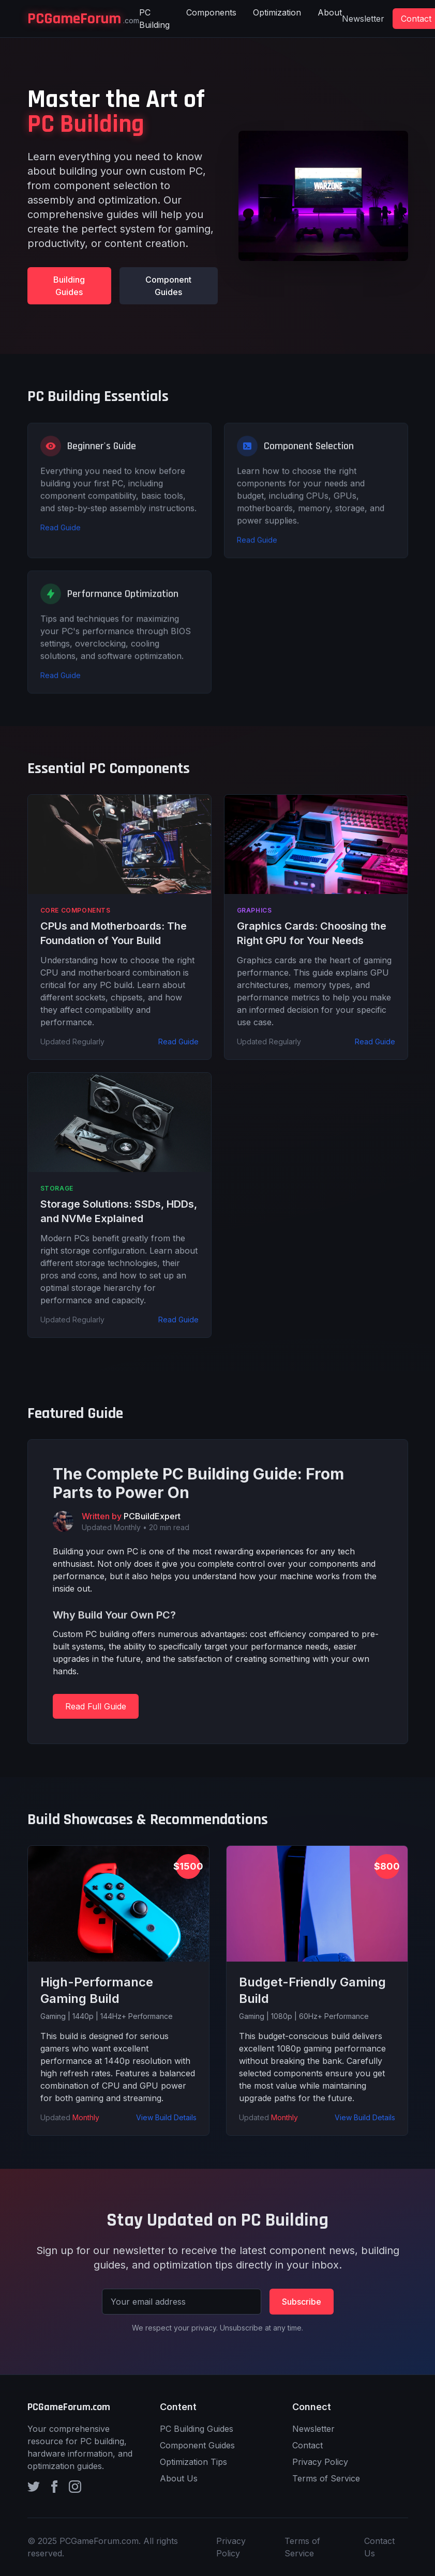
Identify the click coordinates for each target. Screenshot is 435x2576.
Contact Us (379, 2547)
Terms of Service (326, 2478)
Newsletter (363, 18)
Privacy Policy (320, 2462)
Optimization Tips (193, 2462)
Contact (307, 2445)
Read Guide (60, 536)
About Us (179, 2478)
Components (211, 12)
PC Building (154, 18)
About (330, 12)
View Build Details (166, 2117)
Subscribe (301, 2301)
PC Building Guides (196, 2429)
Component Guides (168, 285)
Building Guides (69, 285)
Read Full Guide (95, 1706)
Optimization (277, 12)
